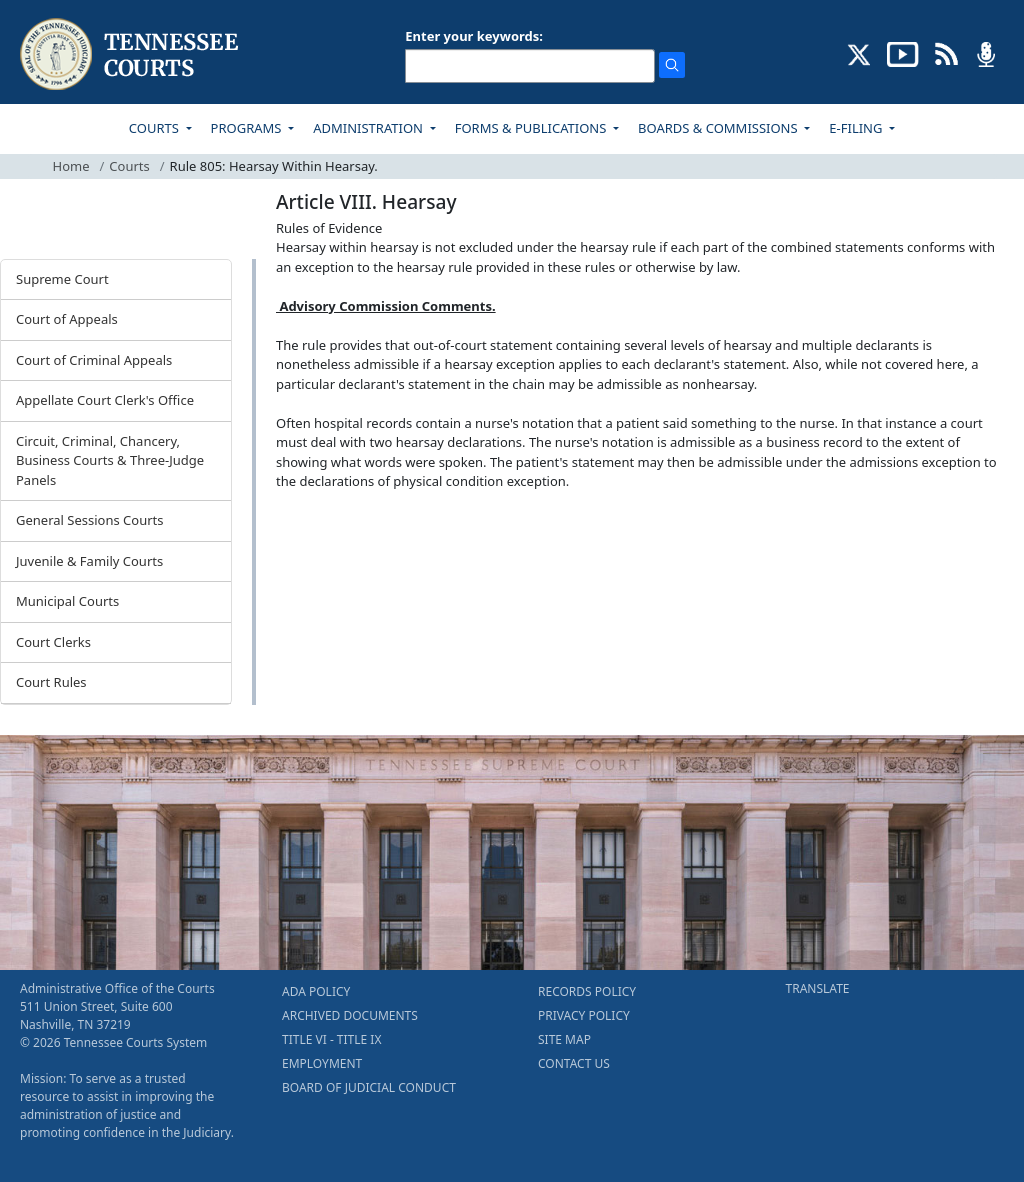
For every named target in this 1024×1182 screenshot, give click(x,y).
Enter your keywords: (474, 36)
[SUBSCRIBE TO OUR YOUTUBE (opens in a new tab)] (903, 53)
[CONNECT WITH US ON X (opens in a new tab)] (859, 53)
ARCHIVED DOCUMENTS (350, 1015)
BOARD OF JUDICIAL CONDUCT (369, 1087)
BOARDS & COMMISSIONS (719, 128)
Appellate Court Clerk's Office (105, 400)
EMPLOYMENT (322, 1063)
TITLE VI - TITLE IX (331, 1039)
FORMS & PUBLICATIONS (532, 128)
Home (71, 166)
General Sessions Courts (90, 520)
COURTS (155, 128)
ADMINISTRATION (369, 128)
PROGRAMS (248, 128)
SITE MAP (564, 1039)
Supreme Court (62, 279)
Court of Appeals (67, 319)
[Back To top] (310, 533)
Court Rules (51, 682)
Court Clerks (53, 642)
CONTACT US (574, 1063)
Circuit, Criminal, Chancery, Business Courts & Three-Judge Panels (110, 460)
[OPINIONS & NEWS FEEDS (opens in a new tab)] (946, 53)
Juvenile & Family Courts (89, 561)
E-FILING (857, 128)
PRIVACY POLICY (584, 1015)
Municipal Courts (67, 601)
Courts (129, 166)
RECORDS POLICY (587, 991)
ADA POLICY (316, 991)
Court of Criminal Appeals (94, 360)
